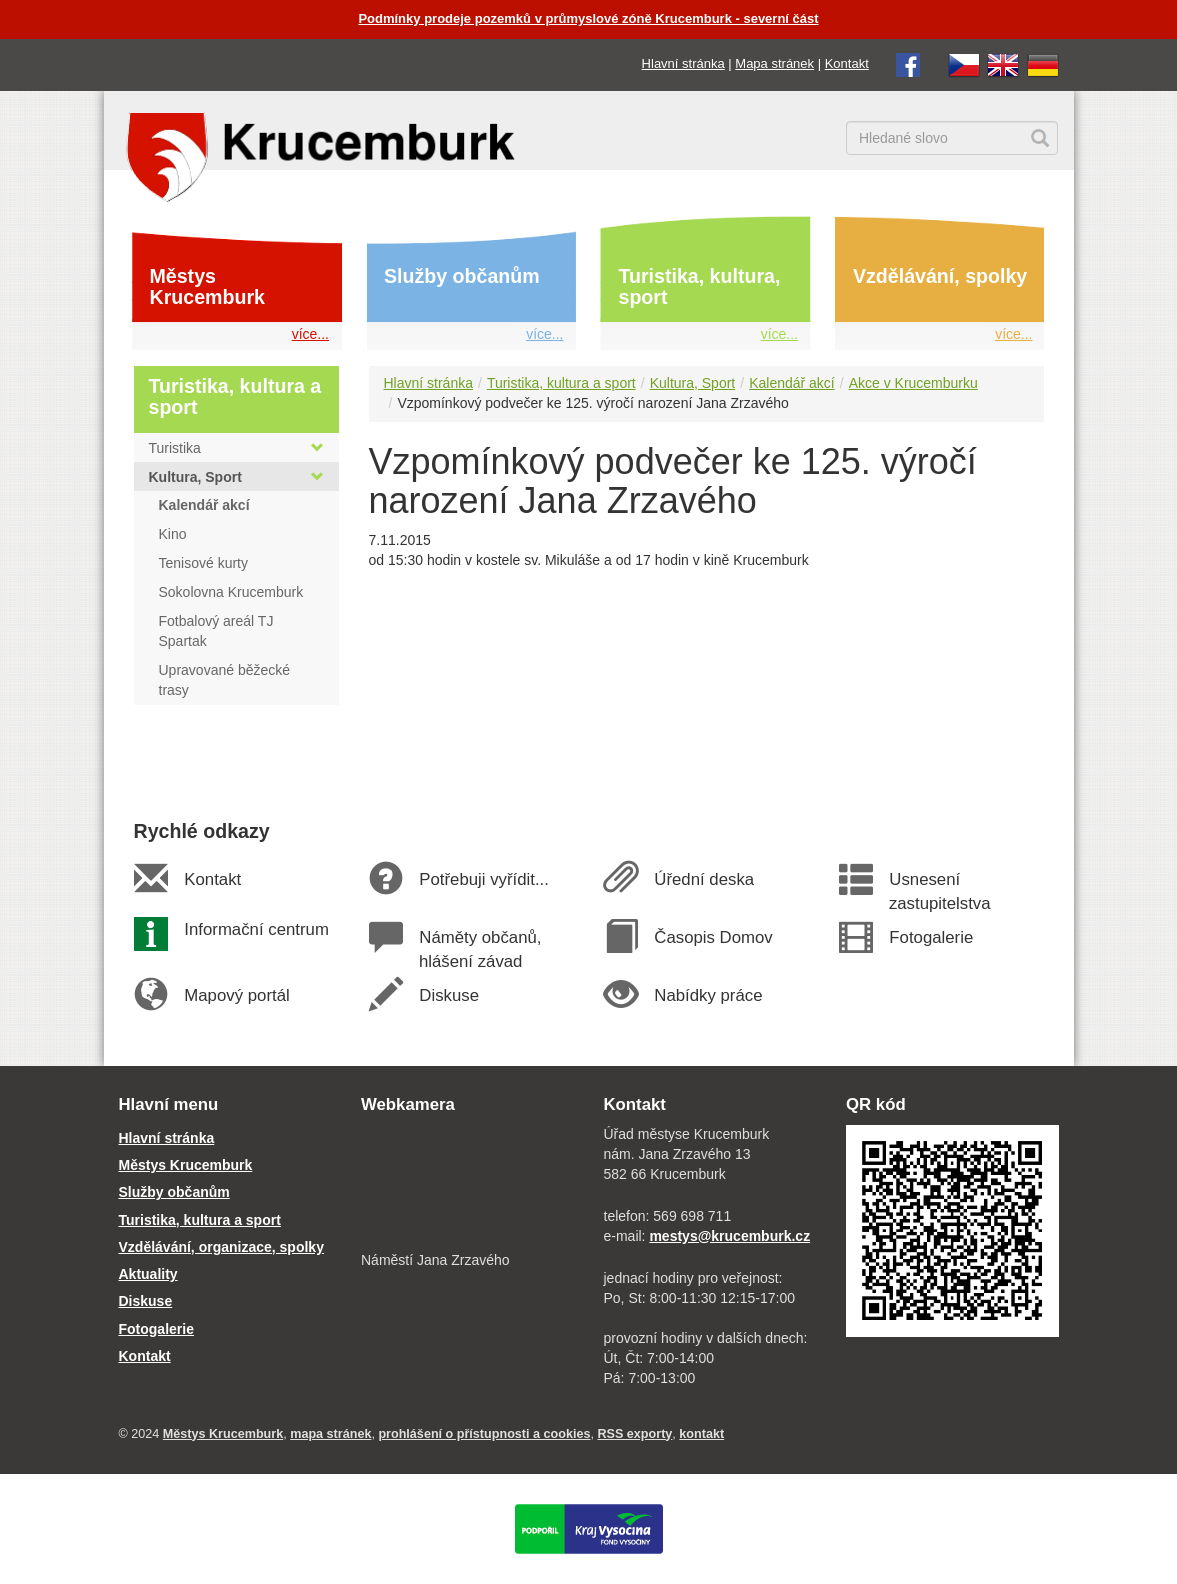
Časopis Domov (713, 937)
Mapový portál (237, 995)
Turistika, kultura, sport (700, 287)
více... (310, 334)
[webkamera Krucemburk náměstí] (467, 1185)
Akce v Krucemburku (913, 383)
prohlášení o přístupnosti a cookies (484, 1434)
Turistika (236, 448)
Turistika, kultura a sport (561, 383)
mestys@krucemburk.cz (729, 1236)
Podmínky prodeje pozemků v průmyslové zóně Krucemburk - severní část (588, 18)
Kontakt (847, 63)
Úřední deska (704, 879)
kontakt (701, 1434)
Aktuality (148, 1274)
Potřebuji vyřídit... (484, 879)
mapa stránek (330, 1434)
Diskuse (449, 995)
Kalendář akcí (792, 383)
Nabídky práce (708, 995)
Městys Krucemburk (207, 287)
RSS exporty (634, 1434)
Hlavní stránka (683, 63)
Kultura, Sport (693, 383)
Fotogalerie (931, 937)
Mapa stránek (774, 63)
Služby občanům (462, 276)
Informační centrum (256, 929)
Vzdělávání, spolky (940, 276)
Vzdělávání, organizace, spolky (221, 1247)
